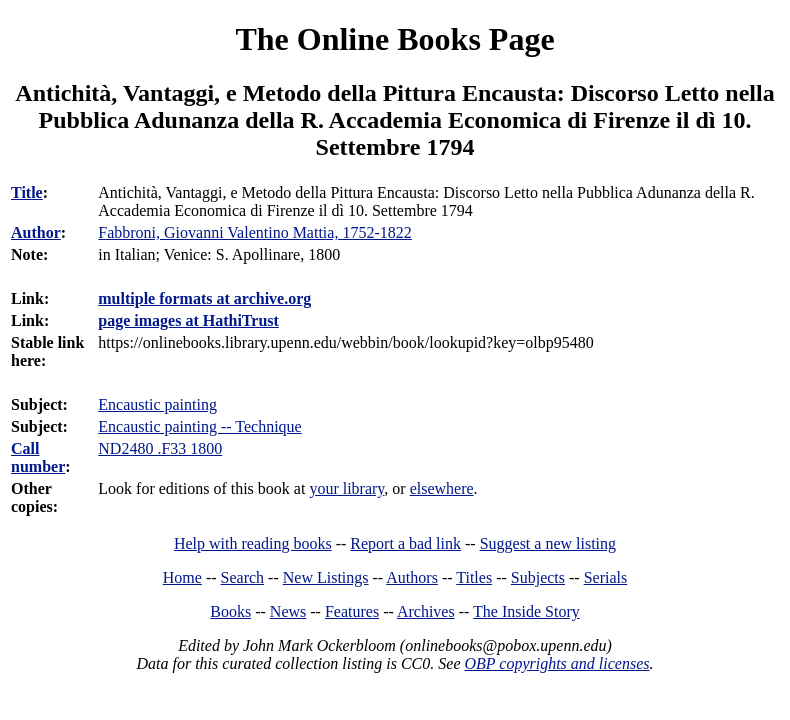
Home (182, 577)
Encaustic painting (157, 404)
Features (352, 611)
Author (36, 232)
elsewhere (442, 488)
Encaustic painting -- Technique (199, 426)
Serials (606, 577)
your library (346, 488)
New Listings (326, 577)
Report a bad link (405, 543)
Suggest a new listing (548, 543)
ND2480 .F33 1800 (160, 448)
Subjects (538, 577)
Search (243, 577)
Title (27, 192)
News (288, 611)
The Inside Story (526, 611)
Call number (38, 457)
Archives (426, 611)
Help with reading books (253, 543)
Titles (474, 577)
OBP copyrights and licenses (556, 663)
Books (230, 611)
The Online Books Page (394, 39)
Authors (412, 577)
